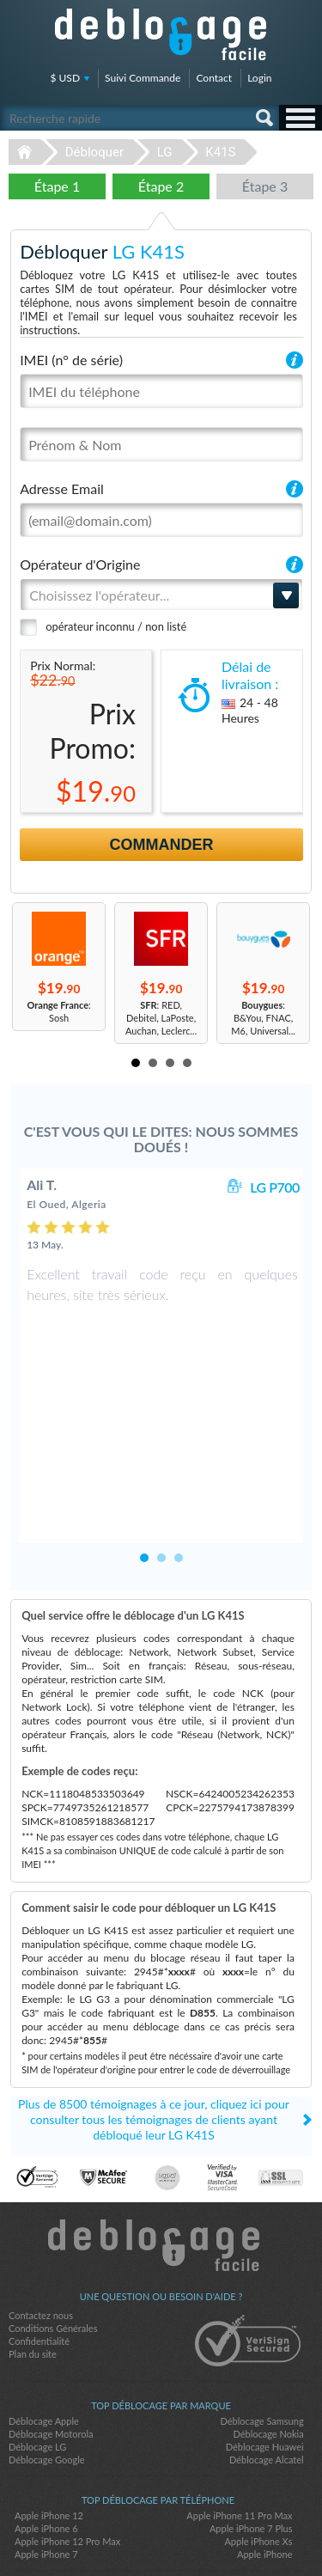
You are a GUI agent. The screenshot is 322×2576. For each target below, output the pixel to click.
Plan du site (33, 2271)
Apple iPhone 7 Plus (251, 2445)
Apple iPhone (264, 2471)
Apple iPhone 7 (46, 2471)
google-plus (196, 2534)
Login (259, 77)
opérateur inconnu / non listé (116, 626)
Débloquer (94, 152)
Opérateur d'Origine (80, 564)
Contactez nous (41, 2232)
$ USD (66, 77)
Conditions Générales (53, 2245)
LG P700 (275, 1187)
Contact (214, 77)
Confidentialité (39, 2258)
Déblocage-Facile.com (161, 2162)
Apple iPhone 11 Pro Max (239, 2433)
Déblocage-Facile (161, 34)
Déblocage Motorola (51, 2351)
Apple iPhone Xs (258, 2458)
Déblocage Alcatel (266, 2377)
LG (165, 152)
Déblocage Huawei (265, 2364)
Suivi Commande (142, 77)
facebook (127, 2534)
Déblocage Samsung (261, 2338)
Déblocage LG (37, 2364)
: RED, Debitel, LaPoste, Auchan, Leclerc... (161, 1017)
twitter (161, 2534)
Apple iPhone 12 (49, 2433)
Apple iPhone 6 (46, 2445)
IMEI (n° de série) (71, 359)
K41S (220, 152)
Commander (162, 844)
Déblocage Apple (44, 2338)
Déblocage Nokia (268, 2351)
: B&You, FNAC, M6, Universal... (263, 1017)
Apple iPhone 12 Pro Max (67, 2458)
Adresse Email (62, 488)
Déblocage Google (47, 2377)
